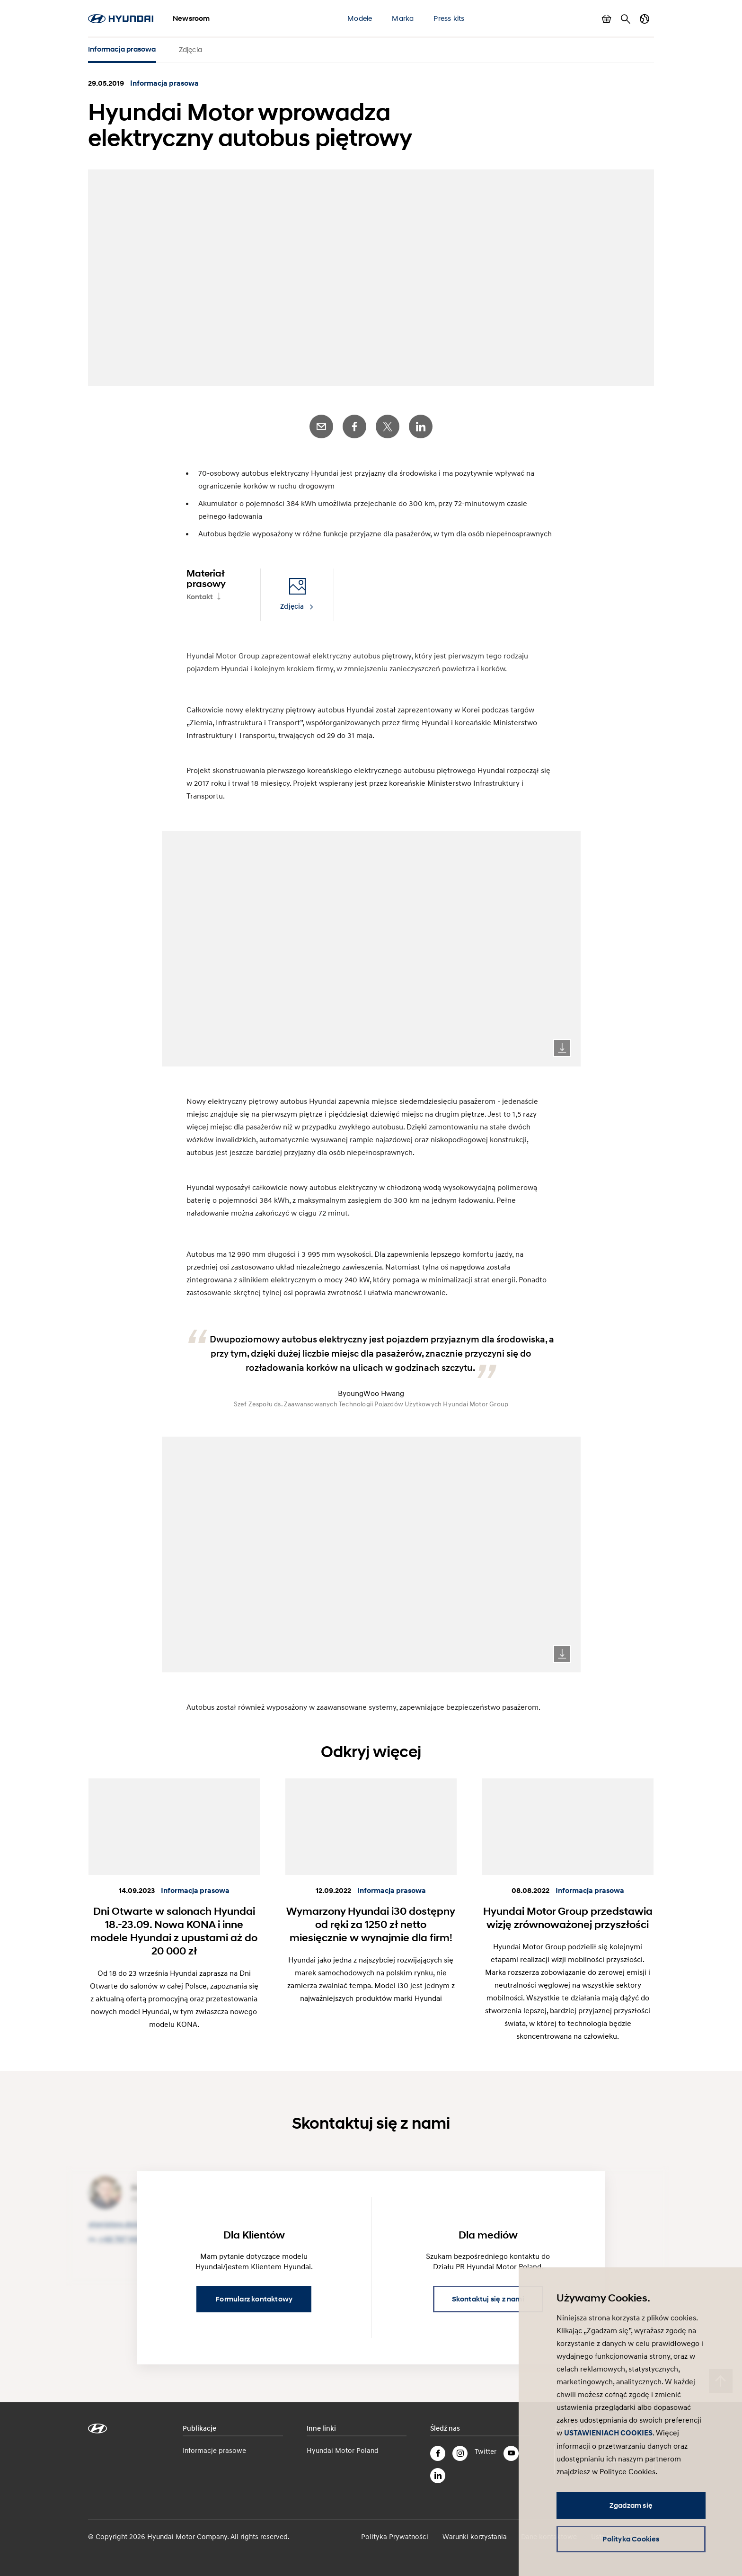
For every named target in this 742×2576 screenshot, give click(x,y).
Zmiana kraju (644, 18)
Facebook (354, 422)
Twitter (387, 422)
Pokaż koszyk (606, 18)
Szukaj (625, 18)
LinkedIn (421, 422)
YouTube (511, 2448)
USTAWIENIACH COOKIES (608, 2433)
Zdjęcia (190, 49)
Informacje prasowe (214, 2445)
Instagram (460, 2448)
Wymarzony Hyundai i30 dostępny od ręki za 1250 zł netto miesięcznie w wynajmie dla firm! (370, 1919)
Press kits (448, 18)
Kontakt (199, 592)
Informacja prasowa (122, 49)
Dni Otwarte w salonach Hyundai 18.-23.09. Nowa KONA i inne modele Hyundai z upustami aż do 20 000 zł (173, 1926)
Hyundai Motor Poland (343, 2445)
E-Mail (321, 422)
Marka (403, 18)
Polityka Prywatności (394, 2531)
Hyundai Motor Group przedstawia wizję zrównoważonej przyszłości (568, 1912)
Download (562, 1043)
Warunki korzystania (474, 2531)
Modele (359, 18)
